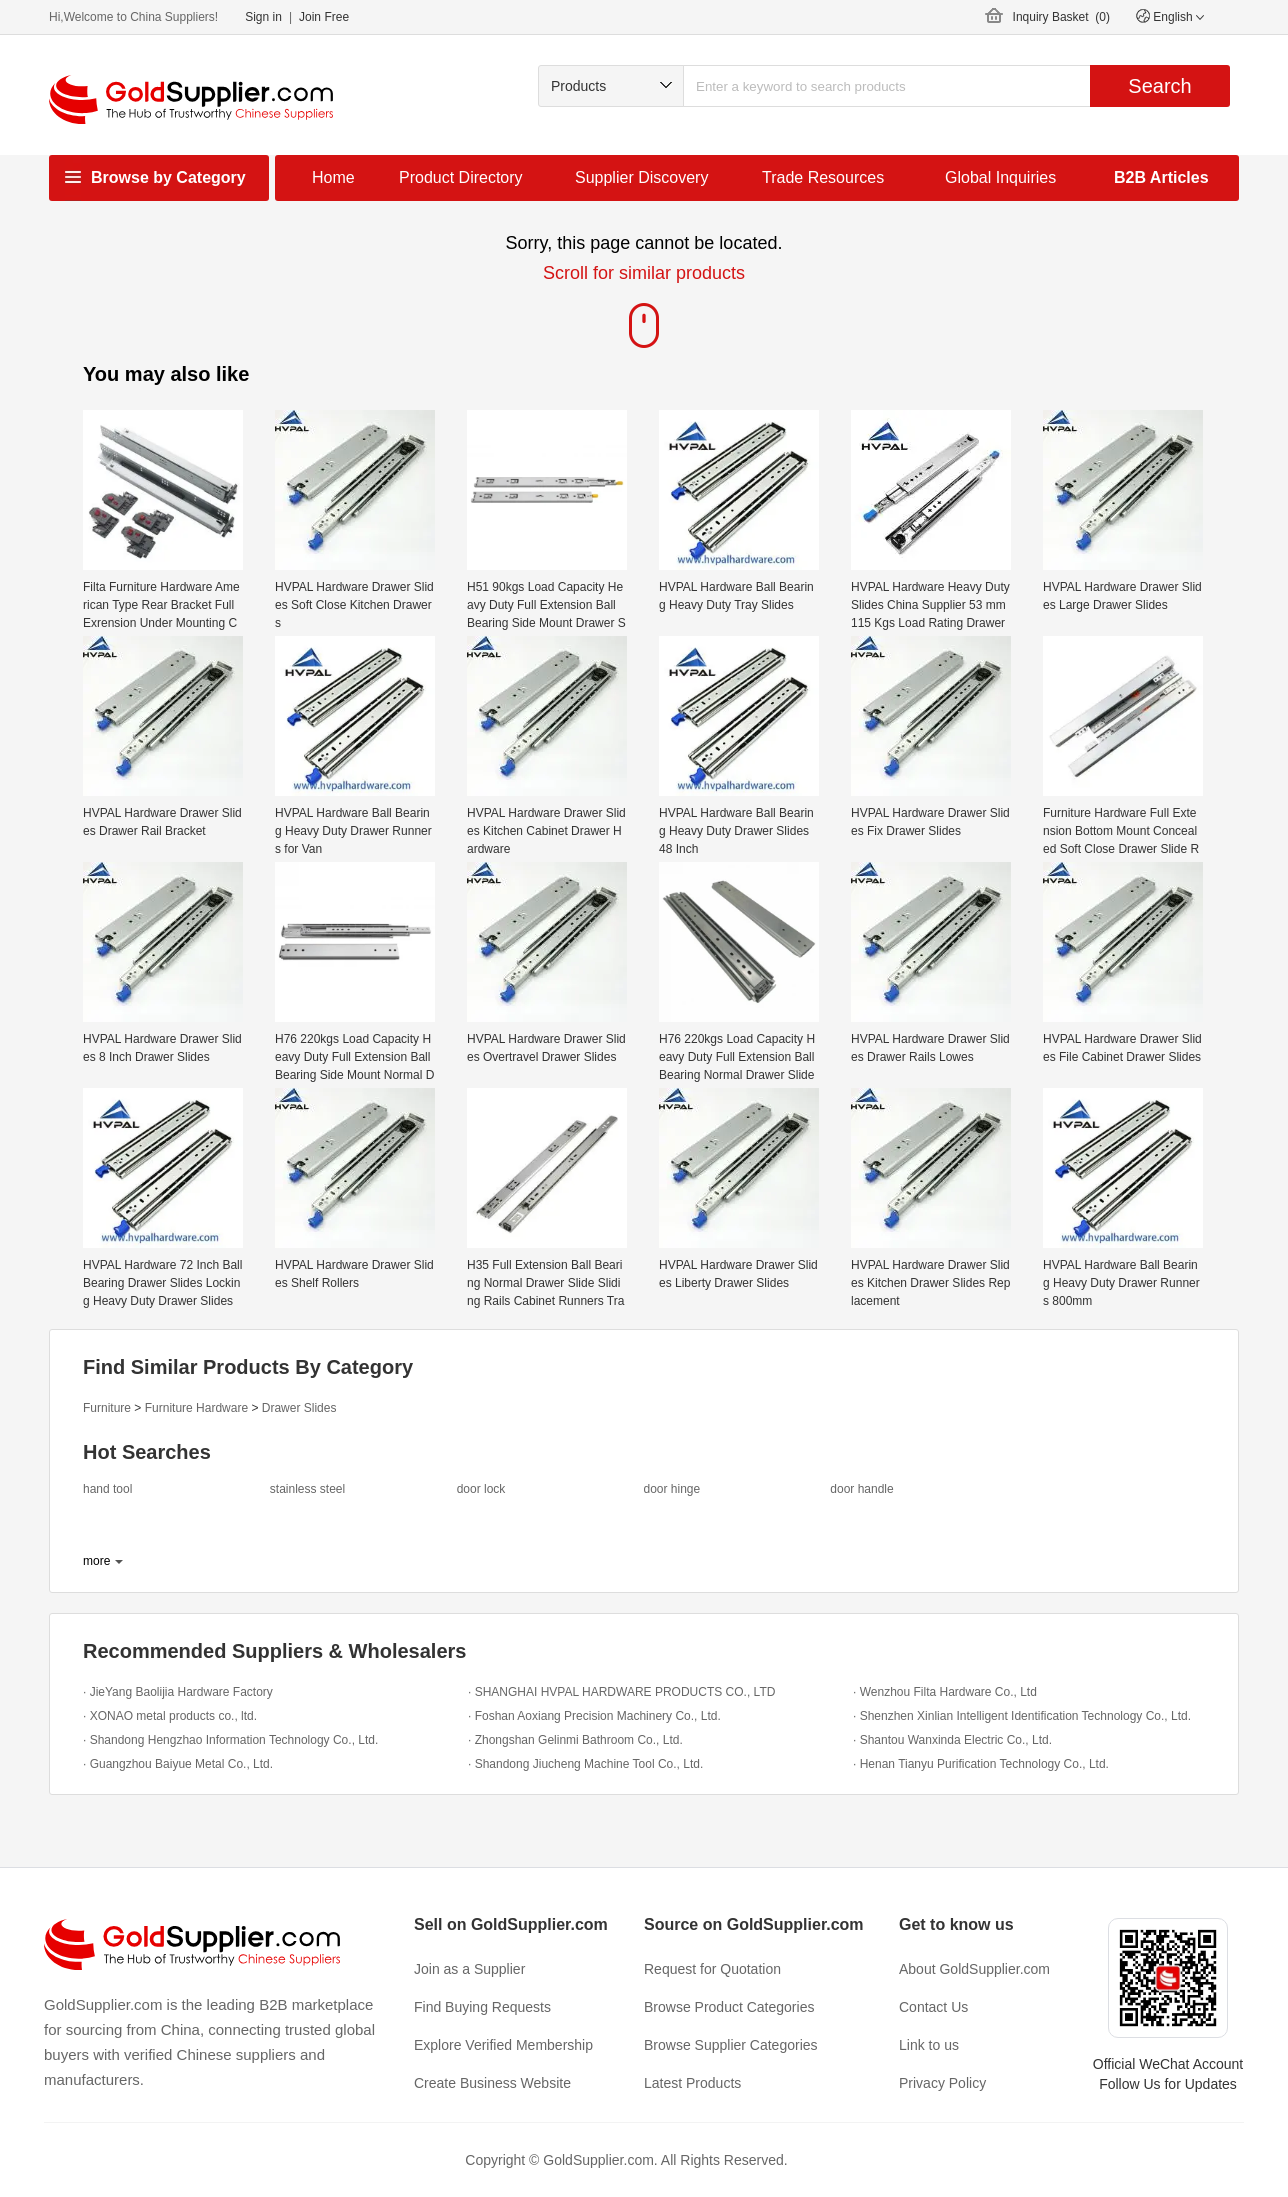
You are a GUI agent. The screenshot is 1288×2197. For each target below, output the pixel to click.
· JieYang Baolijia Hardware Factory (178, 1692)
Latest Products (692, 2083)
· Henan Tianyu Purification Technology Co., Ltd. (981, 1764)
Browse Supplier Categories (731, 2045)
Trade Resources (823, 177)
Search (1159, 86)
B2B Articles (1161, 177)
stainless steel (307, 1489)
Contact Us (933, 2007)
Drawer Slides (299, 1408)
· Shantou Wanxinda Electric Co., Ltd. (952, 1740)
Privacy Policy (942, 2083)
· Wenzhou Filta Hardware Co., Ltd (945, 1692)
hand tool (107, 1489)
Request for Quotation (712, 1969)
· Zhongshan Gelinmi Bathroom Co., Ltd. (575, 1740)
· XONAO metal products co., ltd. (170, 1716)
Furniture (107, 1408)
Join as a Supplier (469, 1969)
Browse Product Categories (729, 2007)
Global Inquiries (1000, 177)
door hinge (671, 1489)
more (96, 1561)
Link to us (929, 2045)
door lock (481, 1489)
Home (333, 177)
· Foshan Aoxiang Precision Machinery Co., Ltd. (594, 1716)
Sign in (263, 17)
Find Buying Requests (482, 2007)
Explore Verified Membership (503, 2045)
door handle (861, 1489)
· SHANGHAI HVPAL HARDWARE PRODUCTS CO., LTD (621, 1692)
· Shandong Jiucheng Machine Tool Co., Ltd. (585, 1764)
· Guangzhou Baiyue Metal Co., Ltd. (178, 1764)
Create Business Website (492, 2083)
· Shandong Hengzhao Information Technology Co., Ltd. (230, 1740)
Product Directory (461, 177)
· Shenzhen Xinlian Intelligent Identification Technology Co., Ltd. (1022, 1716)
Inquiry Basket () (1061, 17)
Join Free (324, 17)
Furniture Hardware (196, 1408)
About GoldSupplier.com (974, 1969)
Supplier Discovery (641, 177)
